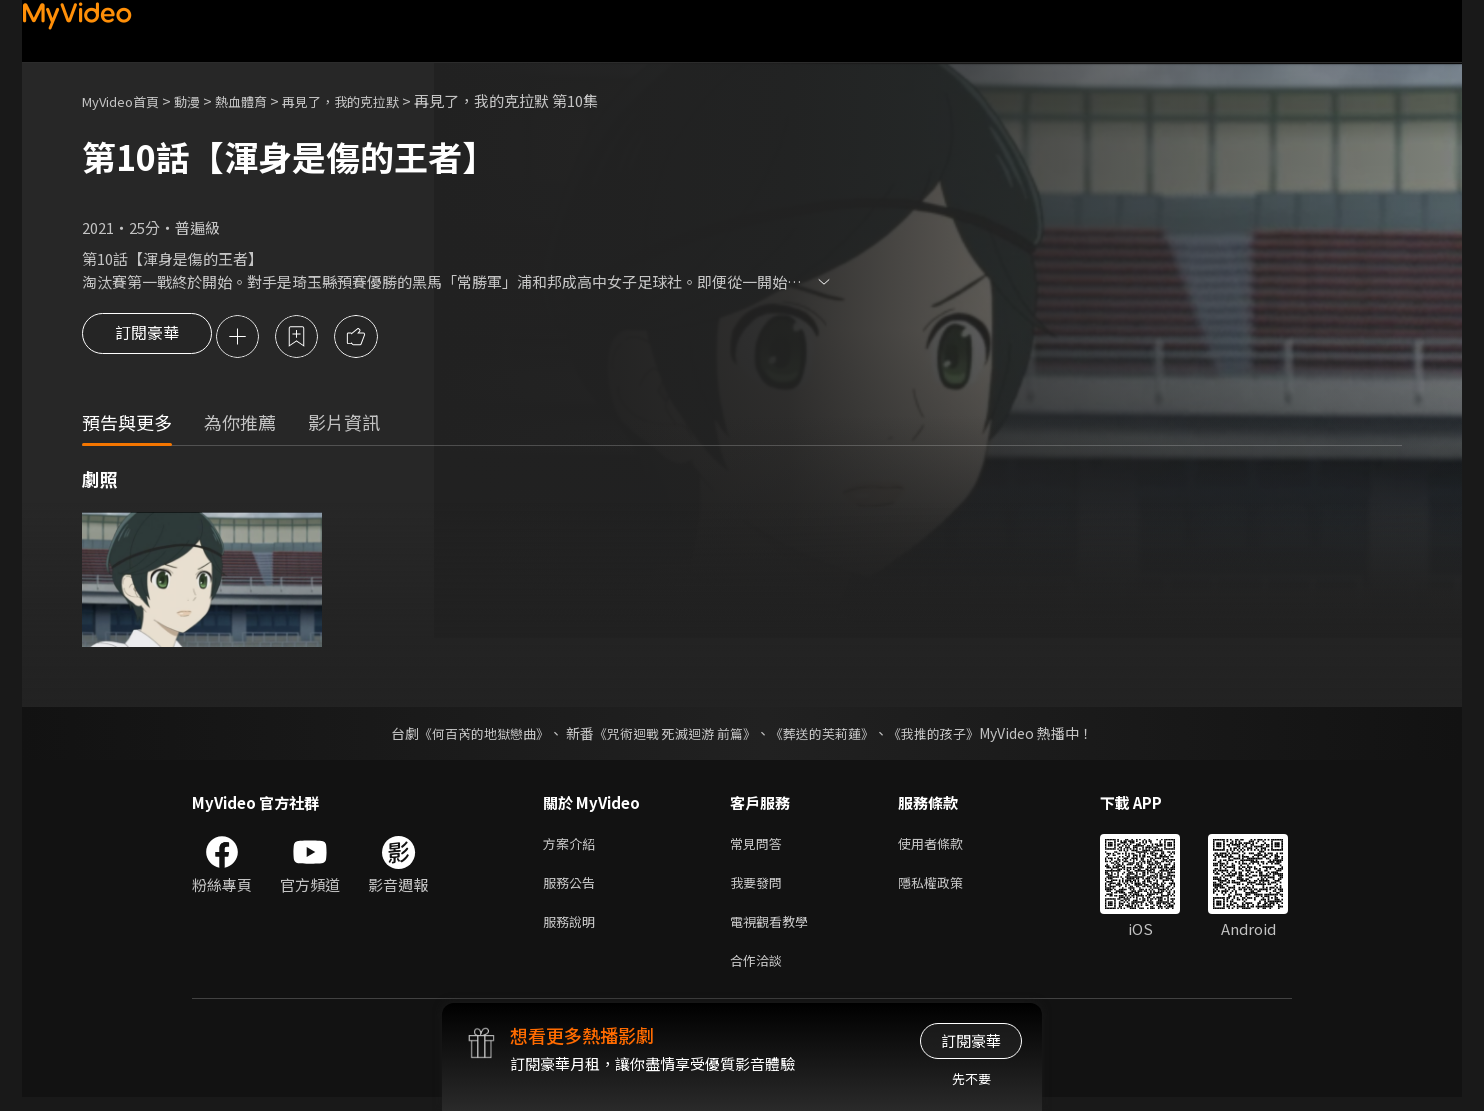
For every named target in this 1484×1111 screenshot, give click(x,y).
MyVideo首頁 (127, 100)
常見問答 (760, 846)
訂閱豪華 (147, 338)
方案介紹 (573, 846)
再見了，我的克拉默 (375, 100)
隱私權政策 (947, 888)
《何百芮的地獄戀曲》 (471, 735)
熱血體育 (263, 100)
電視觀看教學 (775, 930)
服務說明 (573, 930)
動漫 (203, 100)
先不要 (971, 1078)
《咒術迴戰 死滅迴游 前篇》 (673, 735)
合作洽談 (760, 972)
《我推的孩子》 (949, 735)
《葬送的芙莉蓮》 (830, 735)
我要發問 (760, 888)
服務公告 (573, 888)
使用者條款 (947, 846)
